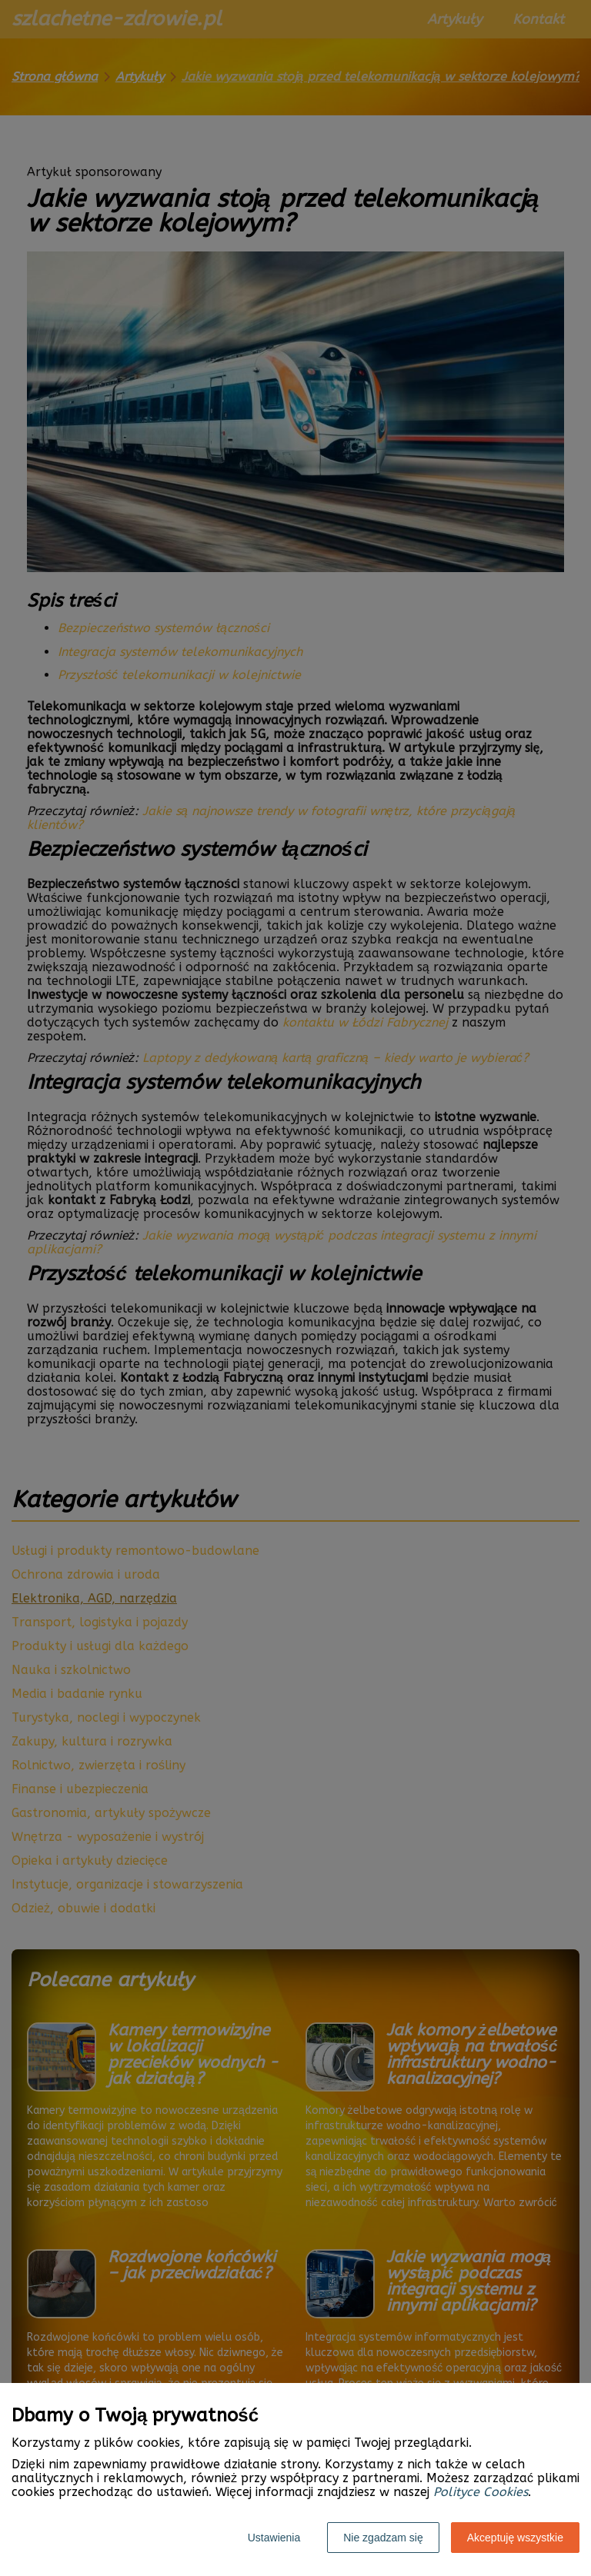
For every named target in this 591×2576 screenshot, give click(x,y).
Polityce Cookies (480, 2491)
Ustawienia (274, 2537)
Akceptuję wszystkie (515, 2537)
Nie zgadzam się (383, 2537)
